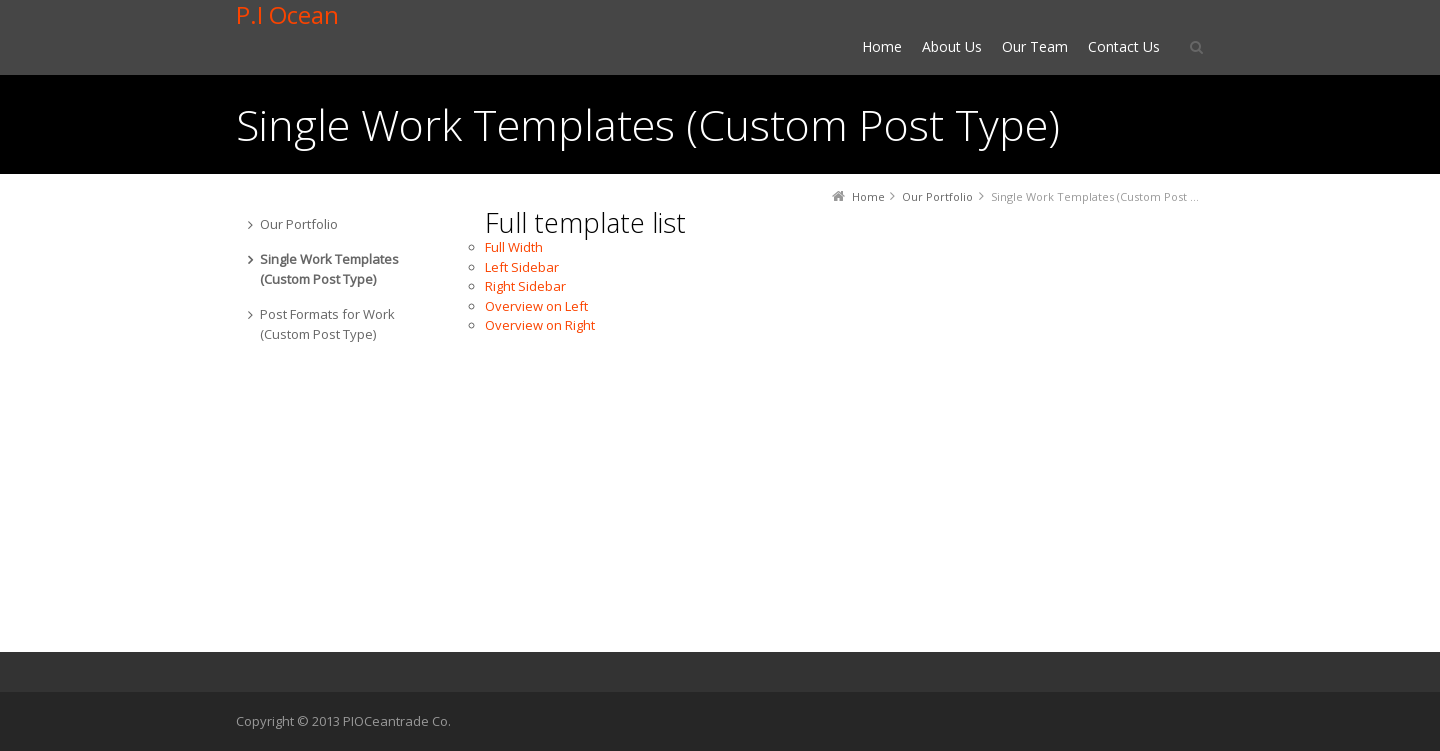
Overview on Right (540, 325)
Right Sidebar (525, 286)
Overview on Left (536, 306)
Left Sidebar (522, 267)
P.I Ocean (287, 15)
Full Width (514, 247)
